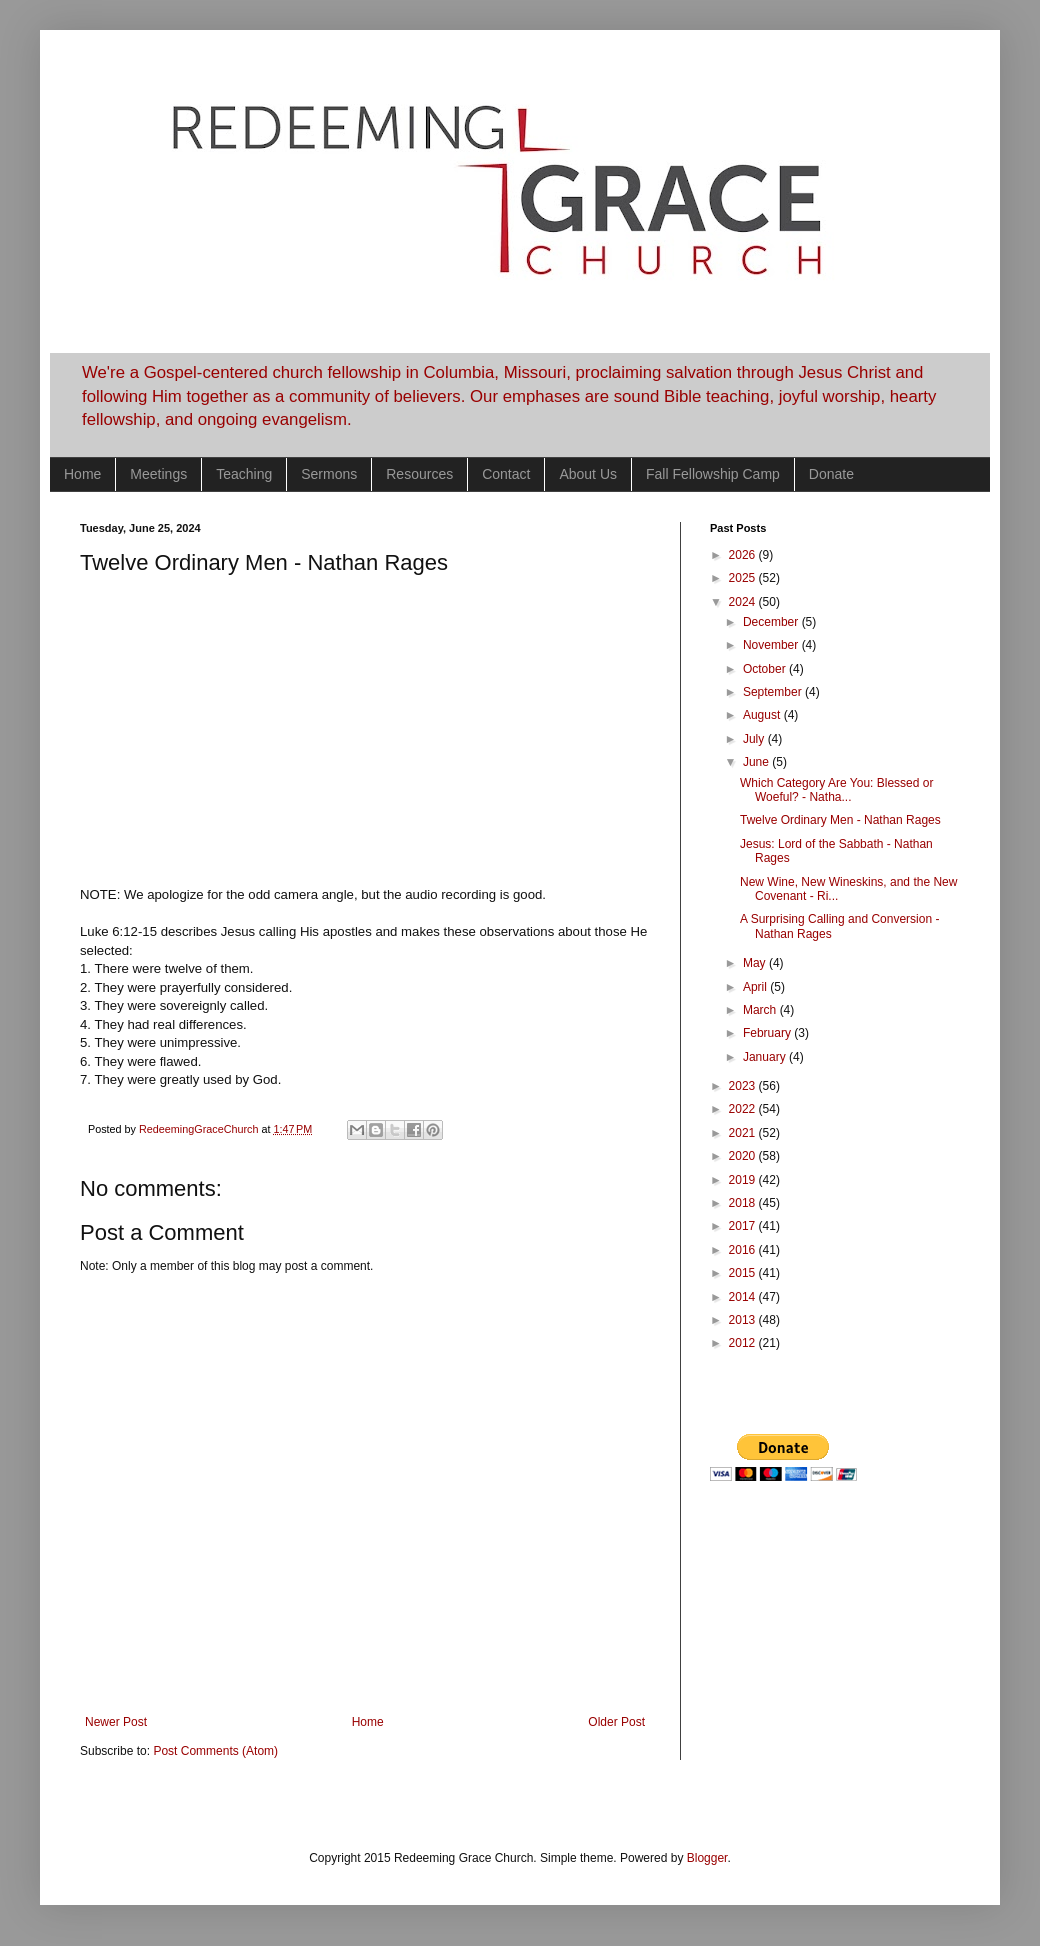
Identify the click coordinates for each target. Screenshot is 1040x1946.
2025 (744, 578)
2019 (744, 1180)
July (755, 739)
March (761, 1010)
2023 (744, 1086)
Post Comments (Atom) (215, 1751)
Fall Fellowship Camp (713, 474)
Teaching (244, 474)
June (757, 762)
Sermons (329, 474)
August (763, 715)
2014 (744, 1297)
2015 (744, 1273)
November (772, 645)
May (756, 963)
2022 (744, 1109)
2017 (744, 1226)
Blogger (707, 1858)
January (766, 1057)
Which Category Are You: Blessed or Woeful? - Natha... (836, 790)
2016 (744, 1250)
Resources (419, 474)
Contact (506, 474)
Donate (831, 474)
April (756, 987)
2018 (744, 1203)
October (766, 669)
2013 (744, 1320)
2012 (744, 1343)
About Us (588, 474)
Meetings (158, 474)
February (768, 1033)
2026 (744, 555)
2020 (744, 1156)
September (774, 692)
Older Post (616, 1722)
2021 (744, 1133)
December (772, 622)
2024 (744, 602)
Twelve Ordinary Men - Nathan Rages (840, 820)
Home (82, 474)
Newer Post (116, 1722)
